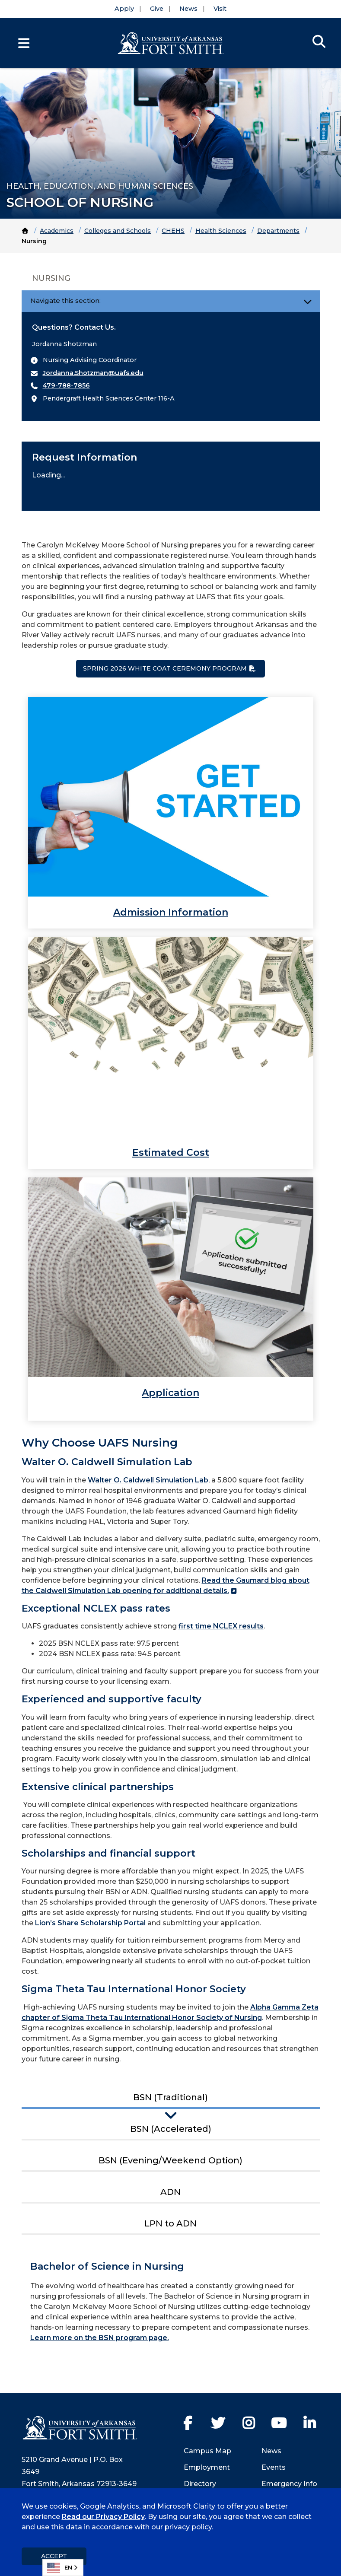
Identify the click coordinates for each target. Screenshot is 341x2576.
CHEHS (173, 231)
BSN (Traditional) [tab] (170, 2097)
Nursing (51, 278)
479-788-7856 (66, 385)
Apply (124, 9)
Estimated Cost (170, 1152)
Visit (220, 9)
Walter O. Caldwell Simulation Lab (148, 1480)
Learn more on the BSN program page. (99, 2338)
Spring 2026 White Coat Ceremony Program (165, 668)
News (188, 9)
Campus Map (207, 2451)
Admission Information (170, 912)
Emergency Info (289, 2484)
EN (59, 2568)
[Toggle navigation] (308, 301)
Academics (56, 231)
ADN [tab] (170, 2192)
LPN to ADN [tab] (170, 2223)
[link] (170, 813)
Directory (200, 2484)
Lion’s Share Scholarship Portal (90, 1923)
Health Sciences (220, 231)
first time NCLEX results (221, 1626)
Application (170, 1393)
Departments (278, 231)
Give (156, 9)
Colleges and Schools (117, 231)
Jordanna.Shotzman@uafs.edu (93, 373)
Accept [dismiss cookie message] (54, 2556)
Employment (207, 2467)
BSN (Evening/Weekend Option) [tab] (170, 2160)
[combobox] (62, 2567)
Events (273, 2467)
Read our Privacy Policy (103, 2516)
